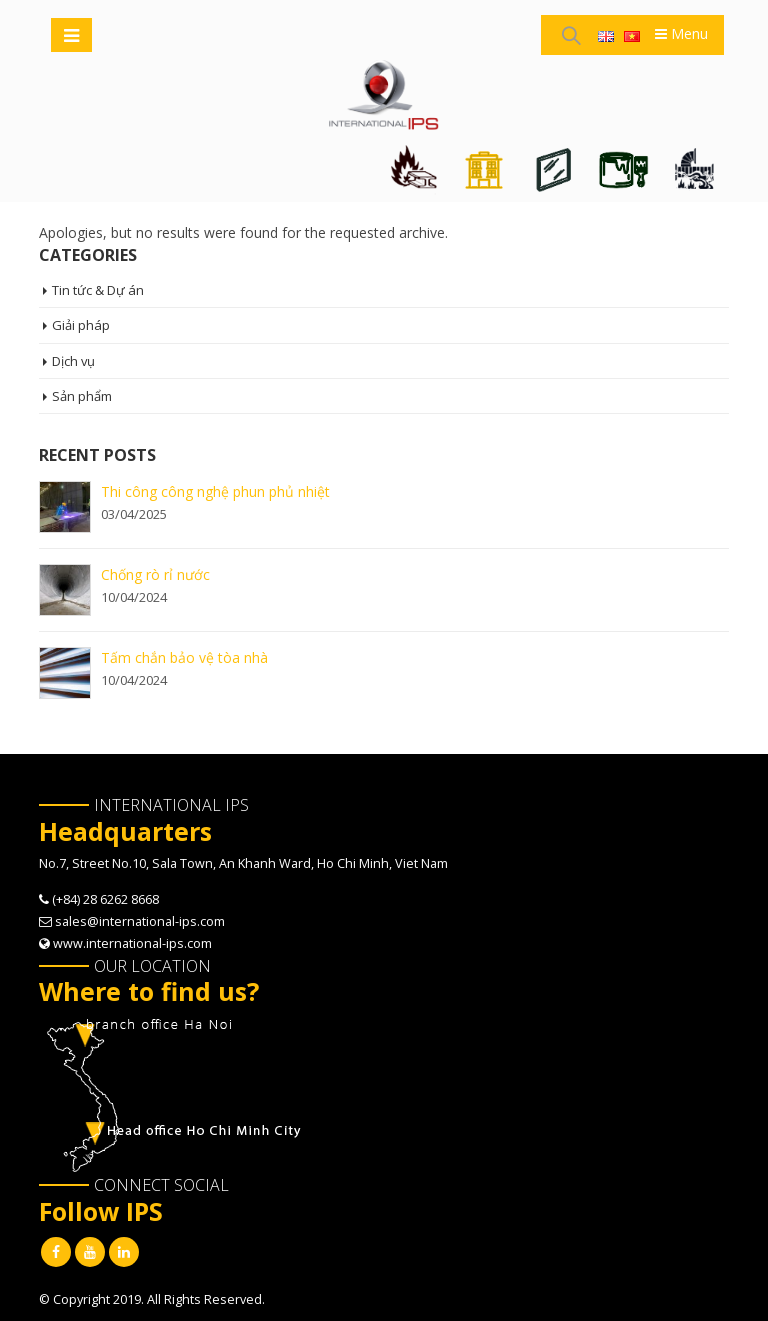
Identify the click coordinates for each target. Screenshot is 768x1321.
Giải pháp (81, 326)
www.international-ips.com (132, 943)
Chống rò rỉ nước (155, 574)
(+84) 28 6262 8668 (105, 899)
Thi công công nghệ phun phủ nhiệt (215, 491)
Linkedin (124, 1252)
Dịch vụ (74, 361)
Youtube (90, 1252)
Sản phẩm (82, 396)
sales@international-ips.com (140, 921)
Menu (681, 33)
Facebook (56, 1252)
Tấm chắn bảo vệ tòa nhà (184, 657)
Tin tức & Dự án (98, 290)
